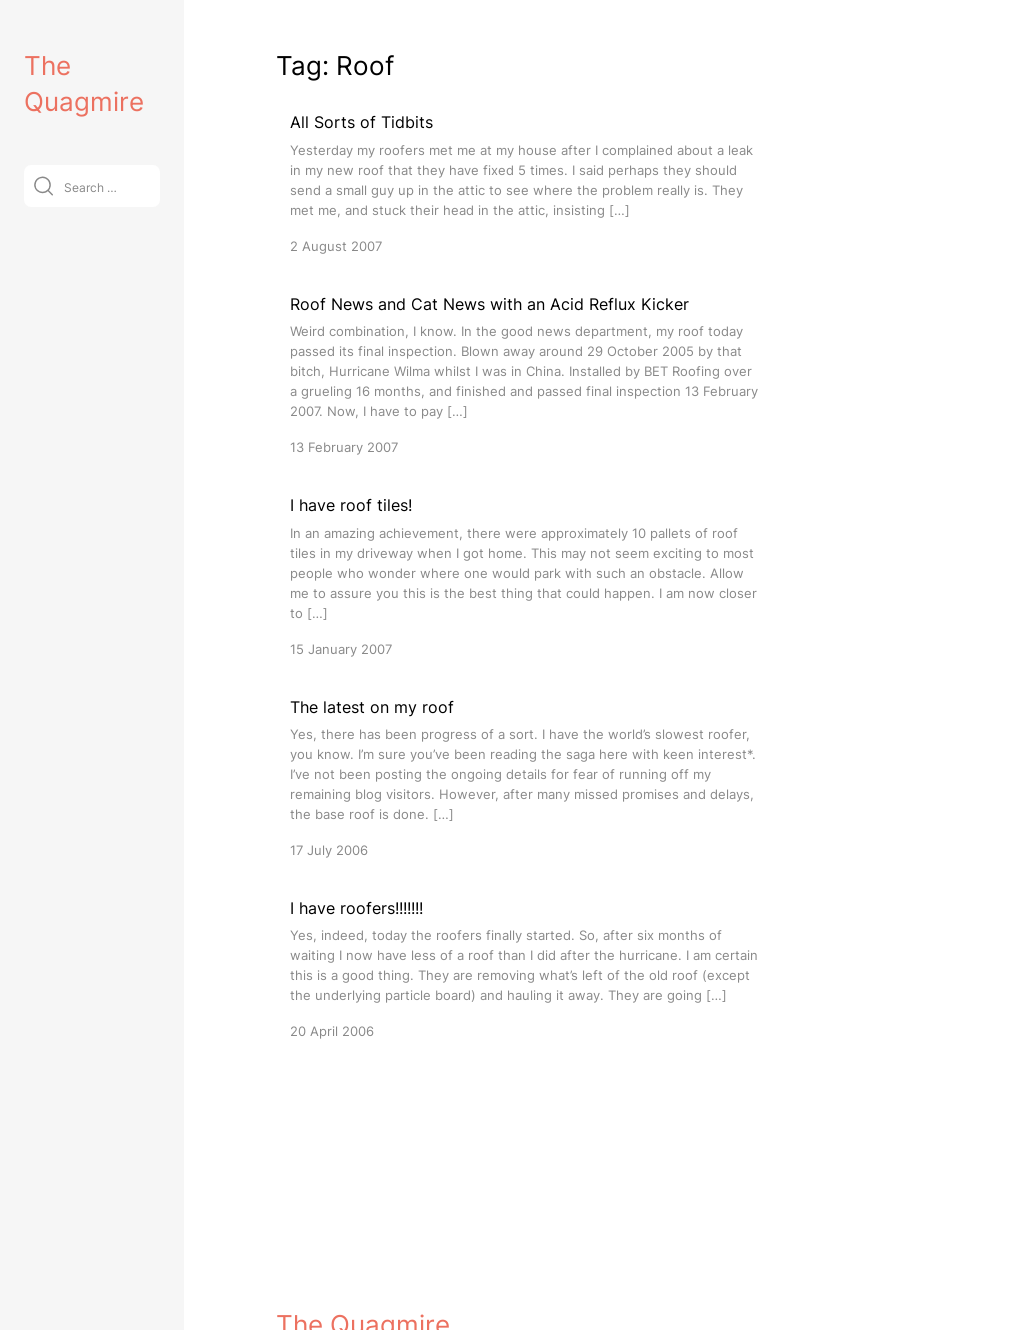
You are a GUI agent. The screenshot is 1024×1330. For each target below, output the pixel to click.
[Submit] (43, 185)
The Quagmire (363, 1228)
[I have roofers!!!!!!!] (526, 968)
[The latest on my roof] (526, 777)
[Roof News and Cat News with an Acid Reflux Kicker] (526, 374)
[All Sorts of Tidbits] (526, 182)
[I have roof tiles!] (526, 575)
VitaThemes (422, 1272)
